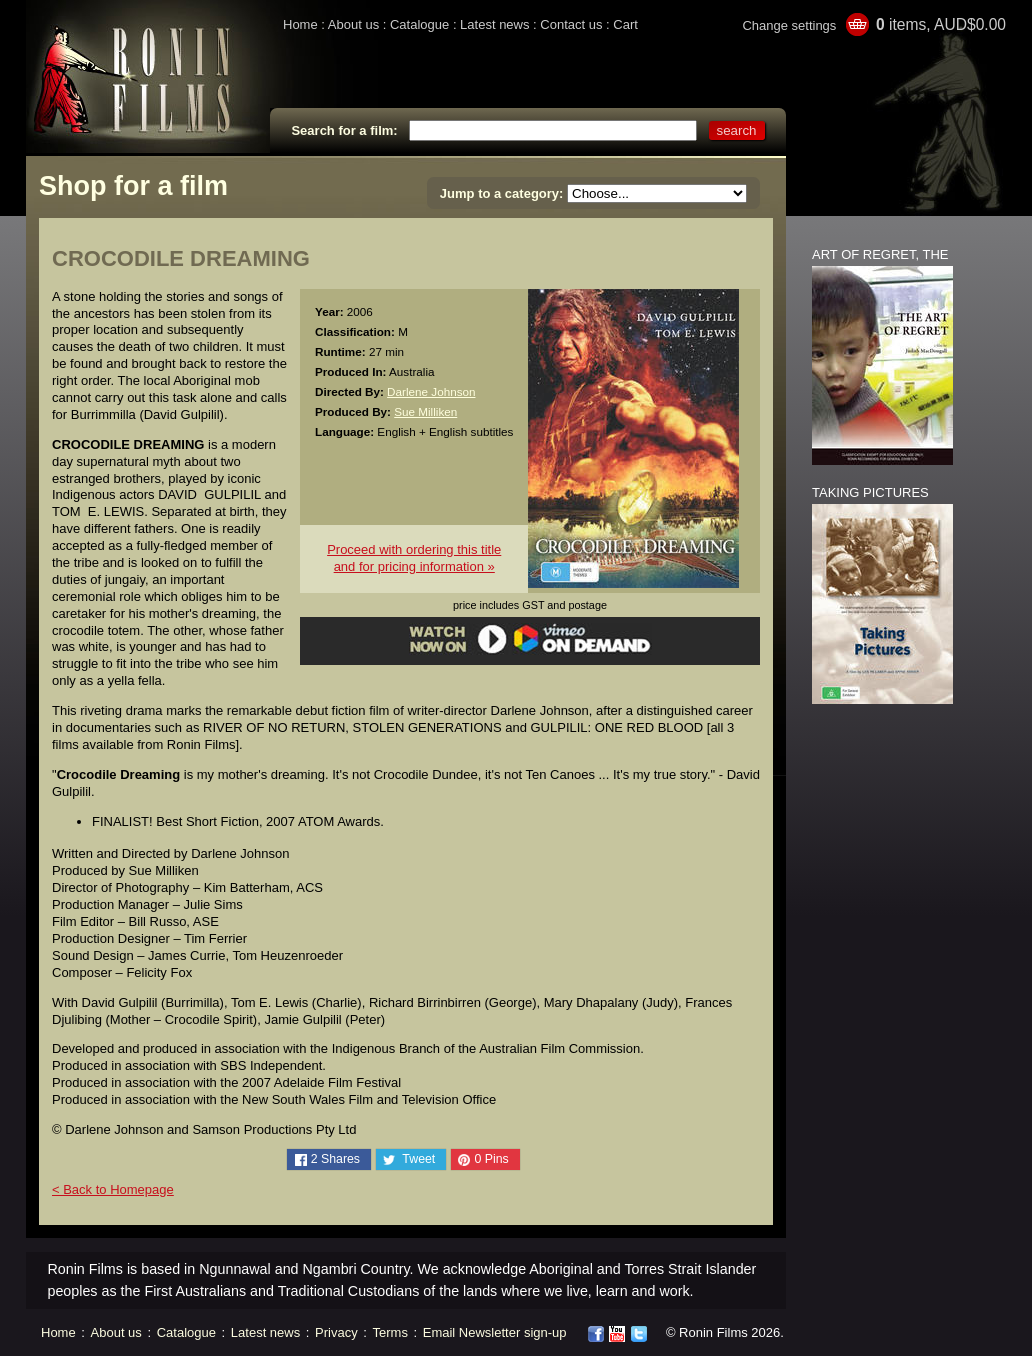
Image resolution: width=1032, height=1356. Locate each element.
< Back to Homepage (113, 1189)
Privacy (336, 1332)
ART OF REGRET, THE (880, 254)
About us (353, 24)
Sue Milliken (425, 411)
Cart (625, 24)
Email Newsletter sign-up (495, 1332)
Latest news (494, 24)
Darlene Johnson (431, 391)
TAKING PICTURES (870, 492)
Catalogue (419, 24)
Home (300, 24)
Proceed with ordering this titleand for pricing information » (414, 558)
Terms (390, 1332)
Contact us (571, 24)
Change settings (789, 25)
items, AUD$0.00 (941, 24)
